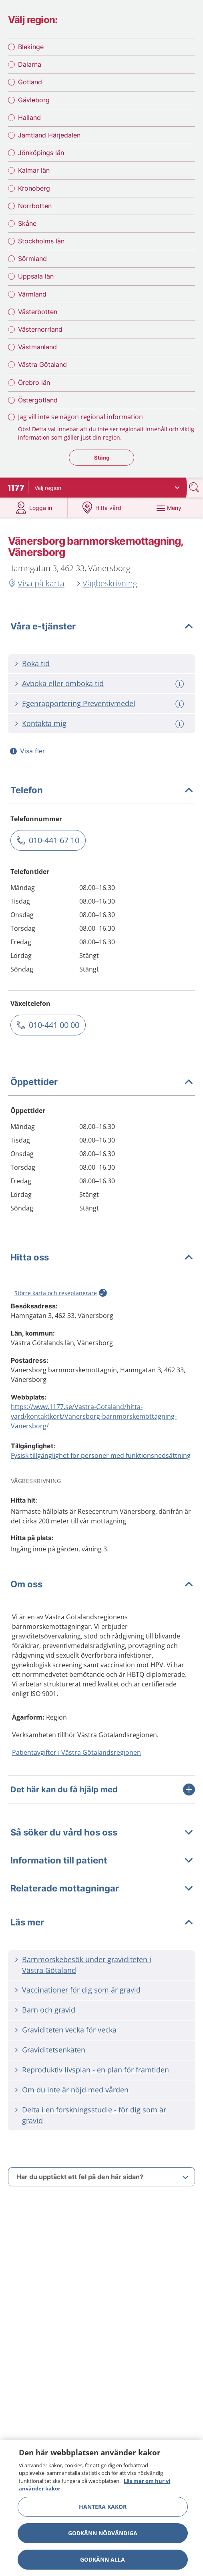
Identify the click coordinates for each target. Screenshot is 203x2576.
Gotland (30, 82)
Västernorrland (40, 329)
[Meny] (169, 508)
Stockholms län (41, 241)
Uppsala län (36, 276)
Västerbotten (37, 312)
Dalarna (29, 64)
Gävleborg (34, 100)
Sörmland (32, 259)
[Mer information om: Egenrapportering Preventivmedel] (180, 704)
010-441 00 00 (54, 1024)
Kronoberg (34, 188)
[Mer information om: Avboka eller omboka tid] (180, 684)
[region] (101, 2508)
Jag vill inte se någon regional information (80, 416)
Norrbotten (35, 206)
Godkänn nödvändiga (102, 2533)
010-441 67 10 (54, 840)
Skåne (27, 223)
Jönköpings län (41, 153)
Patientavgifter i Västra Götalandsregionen (76, 1752)
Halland (29, 117)
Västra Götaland (42, 364)
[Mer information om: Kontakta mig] (180, 724)
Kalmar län (34, 170)
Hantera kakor (103, 2506)
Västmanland (37, 347)
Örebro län (34, 382)
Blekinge (31, 47)
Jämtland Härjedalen (49, 135)
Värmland (32, 294)
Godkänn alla (102, 2559)
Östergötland (38, 400)
